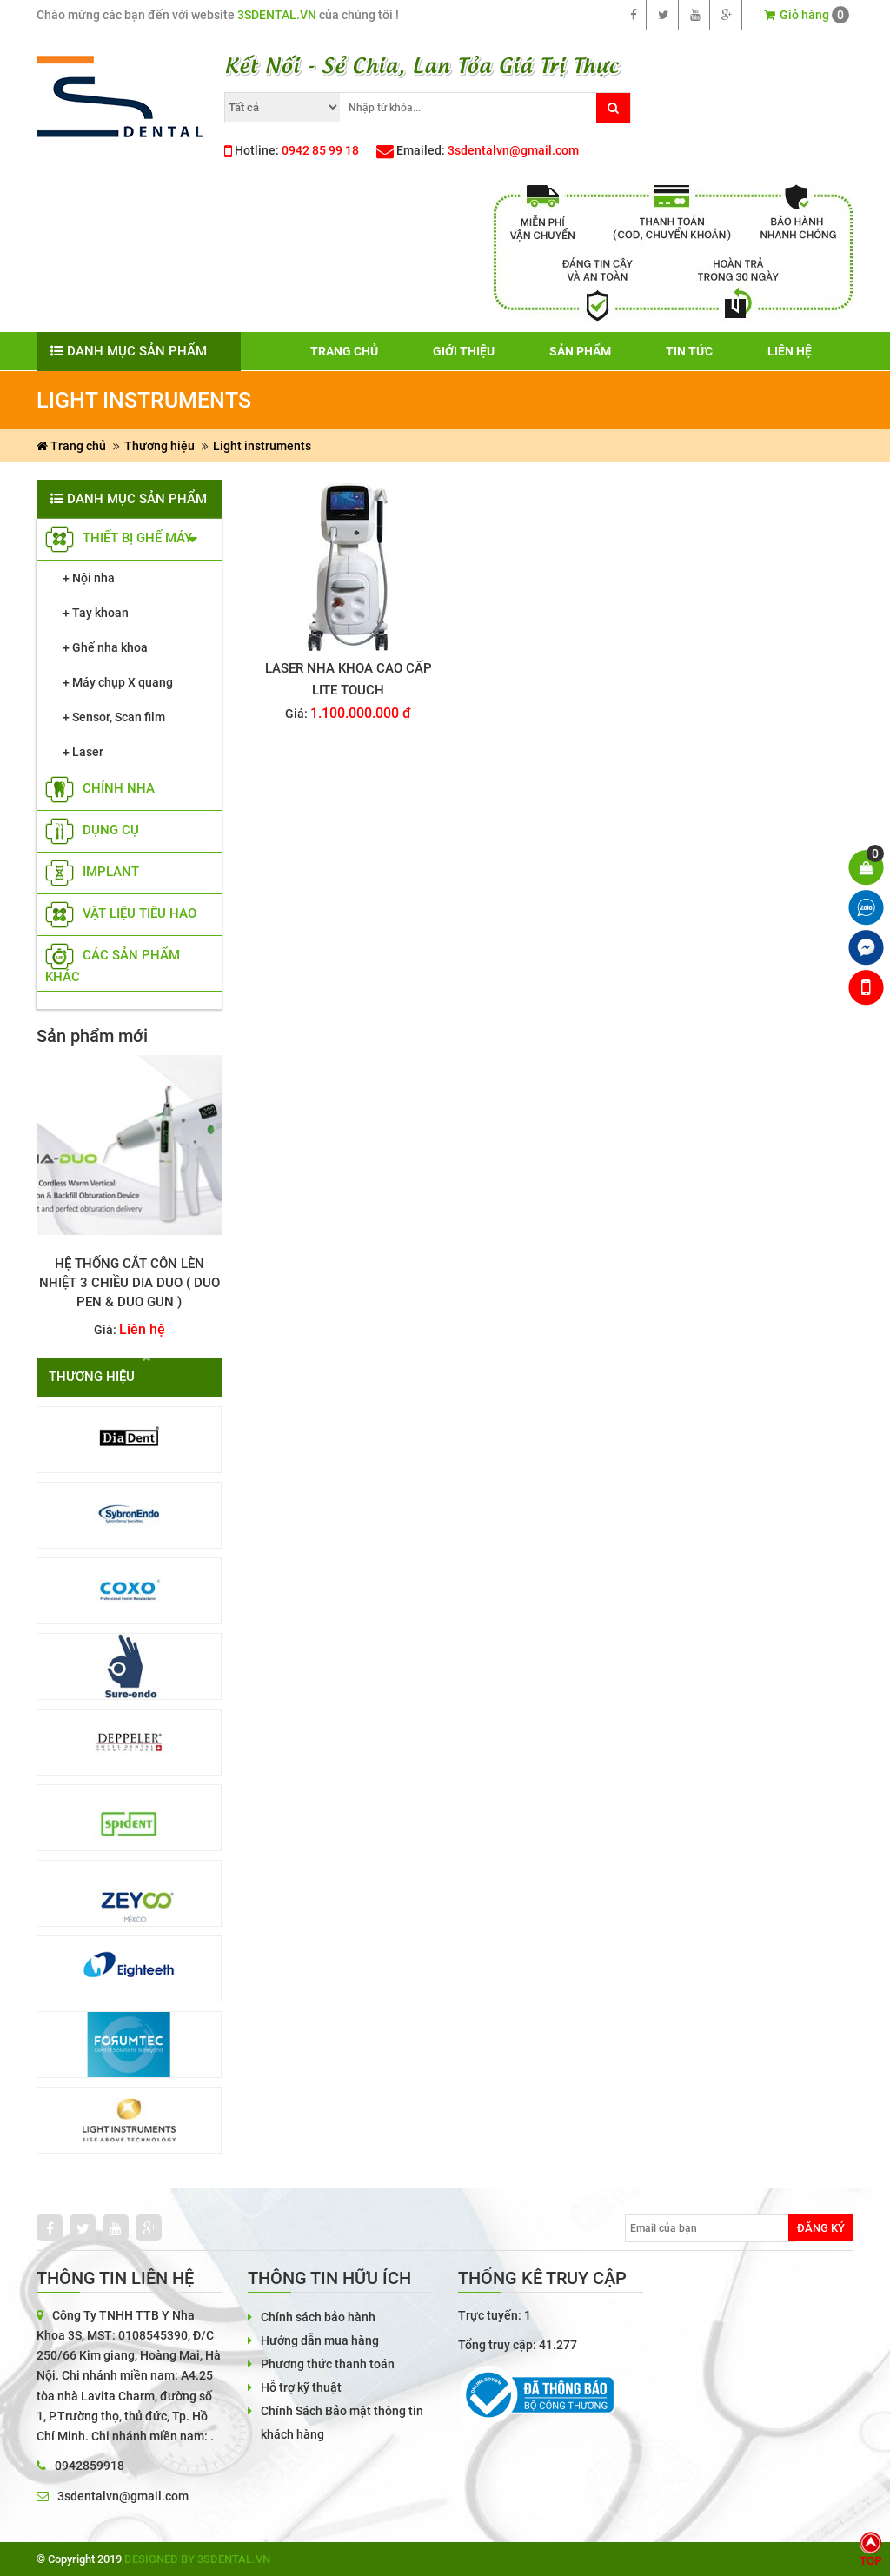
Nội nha (93, 578)
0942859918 (89, 2466)
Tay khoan (100, 613)
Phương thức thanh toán (328, 2364)
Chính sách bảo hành (318, 2317)
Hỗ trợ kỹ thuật (301, 2387)
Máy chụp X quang (122, 682)
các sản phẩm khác (112, 966)
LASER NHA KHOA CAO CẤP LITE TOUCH (348, 679)
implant (92, 872)
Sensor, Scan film (118, 717)
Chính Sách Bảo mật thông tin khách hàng (342, 2422)
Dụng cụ (92, 830)
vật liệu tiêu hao (120, 913)
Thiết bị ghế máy (118, 538)
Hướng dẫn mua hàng (320, 2340)
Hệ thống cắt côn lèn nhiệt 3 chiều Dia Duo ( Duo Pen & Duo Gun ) (129, 1283)
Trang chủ (71, 446)
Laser (87, 752)
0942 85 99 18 (320, 150)
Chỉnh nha (100, 788)
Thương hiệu (159, 446)
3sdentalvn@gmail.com (513, 150)
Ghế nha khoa (110, 647)
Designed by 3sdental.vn (197, 2559)
